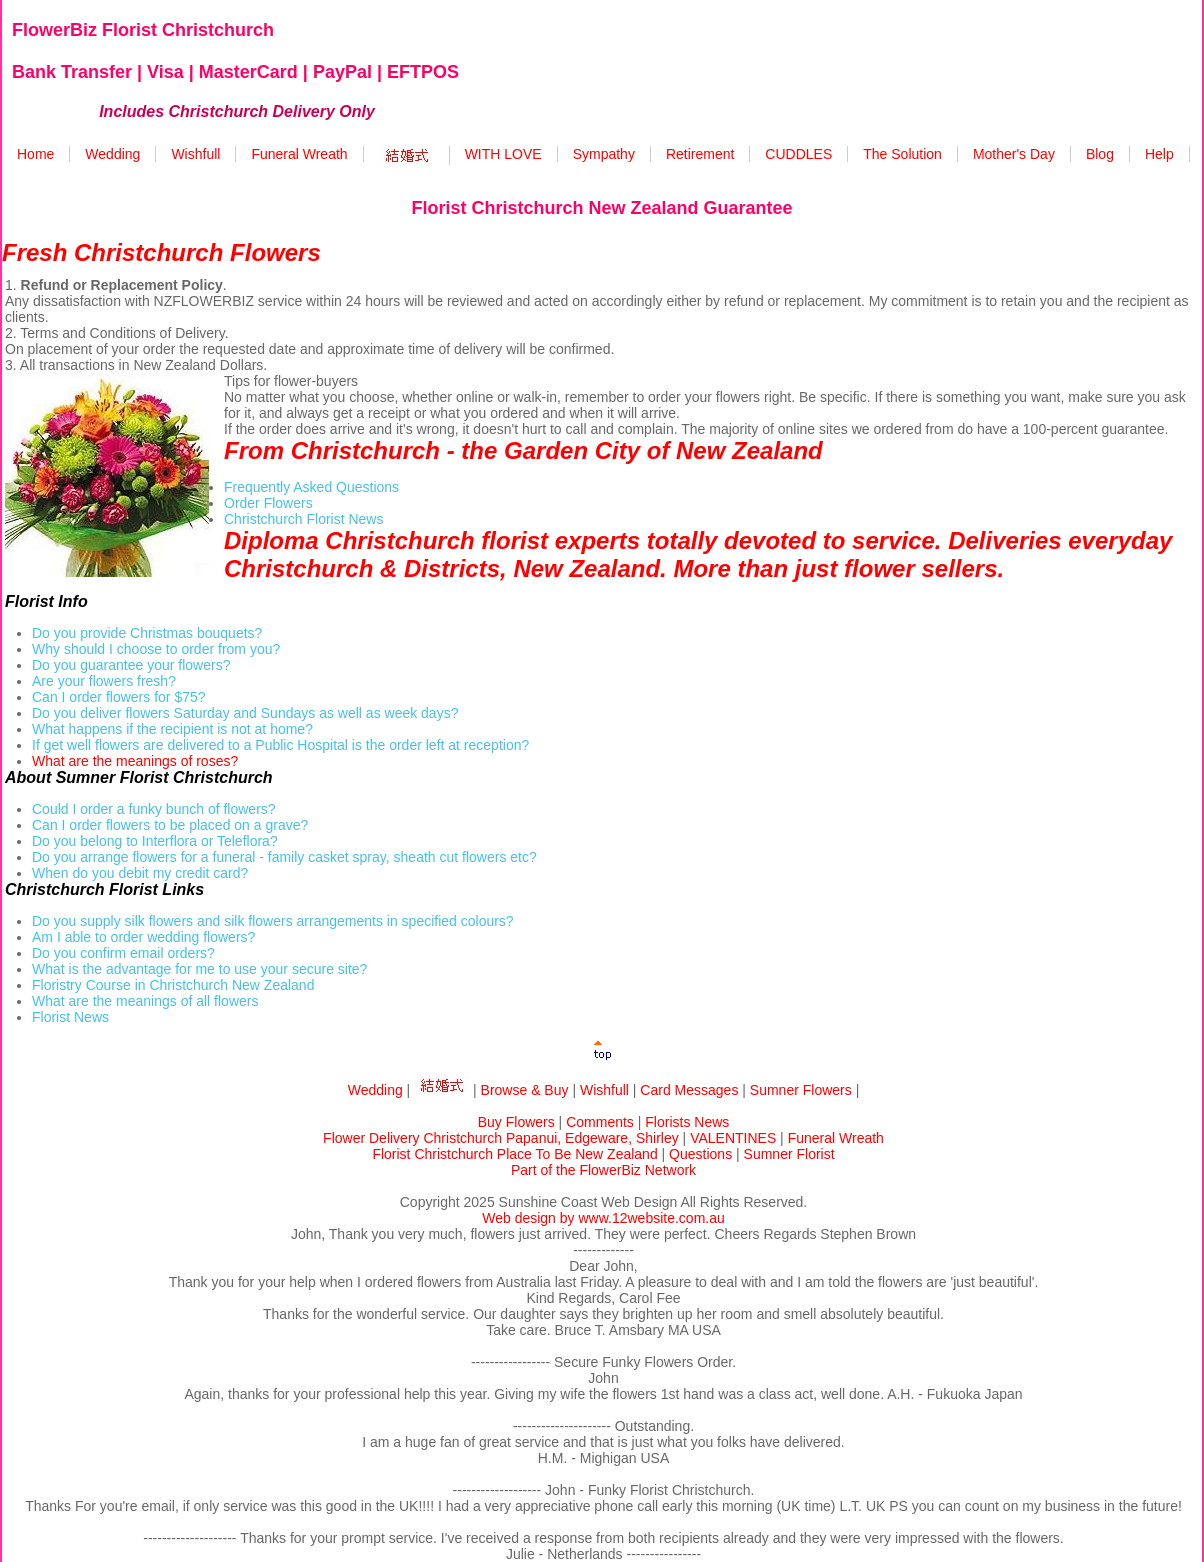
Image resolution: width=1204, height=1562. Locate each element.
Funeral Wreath (299, 154)
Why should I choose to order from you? (156, 649)
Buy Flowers (516, 1122)
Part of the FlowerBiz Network (603, 1170)
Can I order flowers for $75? (119, 697)
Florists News (687, 1122)
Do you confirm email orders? (123, 953)
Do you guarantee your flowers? (131, 665)
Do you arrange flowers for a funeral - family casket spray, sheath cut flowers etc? (284, 857)
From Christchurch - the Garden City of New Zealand (523, 450)
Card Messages (689, 1090)
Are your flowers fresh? (104, 681)
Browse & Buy (525, 1090)
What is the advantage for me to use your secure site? (199, 969)
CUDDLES (798, 154)
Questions (700, 1154)
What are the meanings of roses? (135, 761)
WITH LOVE (503, 154)
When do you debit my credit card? (140, 873)
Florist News (70, 1017)
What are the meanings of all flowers (145, 1001)
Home (35, 154)
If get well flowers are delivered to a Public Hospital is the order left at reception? (280, 745)
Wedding (112, 154)
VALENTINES (733, 1138)
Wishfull (195, 154)
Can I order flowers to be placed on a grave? (170, 825)
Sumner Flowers (801, 1090)
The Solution (902, 154)
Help (1159, 154)
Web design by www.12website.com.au (603, 1218)
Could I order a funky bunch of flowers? (154, 809)
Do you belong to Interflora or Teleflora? (155, 841)
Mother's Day (1014, 154)
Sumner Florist (789, 1154)
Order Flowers (268, 503)
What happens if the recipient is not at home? (172, 729)
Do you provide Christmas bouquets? (147, 633)
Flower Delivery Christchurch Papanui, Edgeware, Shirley (501, 1138)
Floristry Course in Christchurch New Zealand (173, 985)
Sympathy (604, 154)
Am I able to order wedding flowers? (143, 937)
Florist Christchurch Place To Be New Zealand (514, 1154)
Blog (1100, 154)
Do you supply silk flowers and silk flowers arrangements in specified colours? (273, 921)
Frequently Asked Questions (311, 487)
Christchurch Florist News (303, 519)
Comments (600, 1122)
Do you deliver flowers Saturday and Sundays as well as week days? (245, 713)
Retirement (700, 154)
